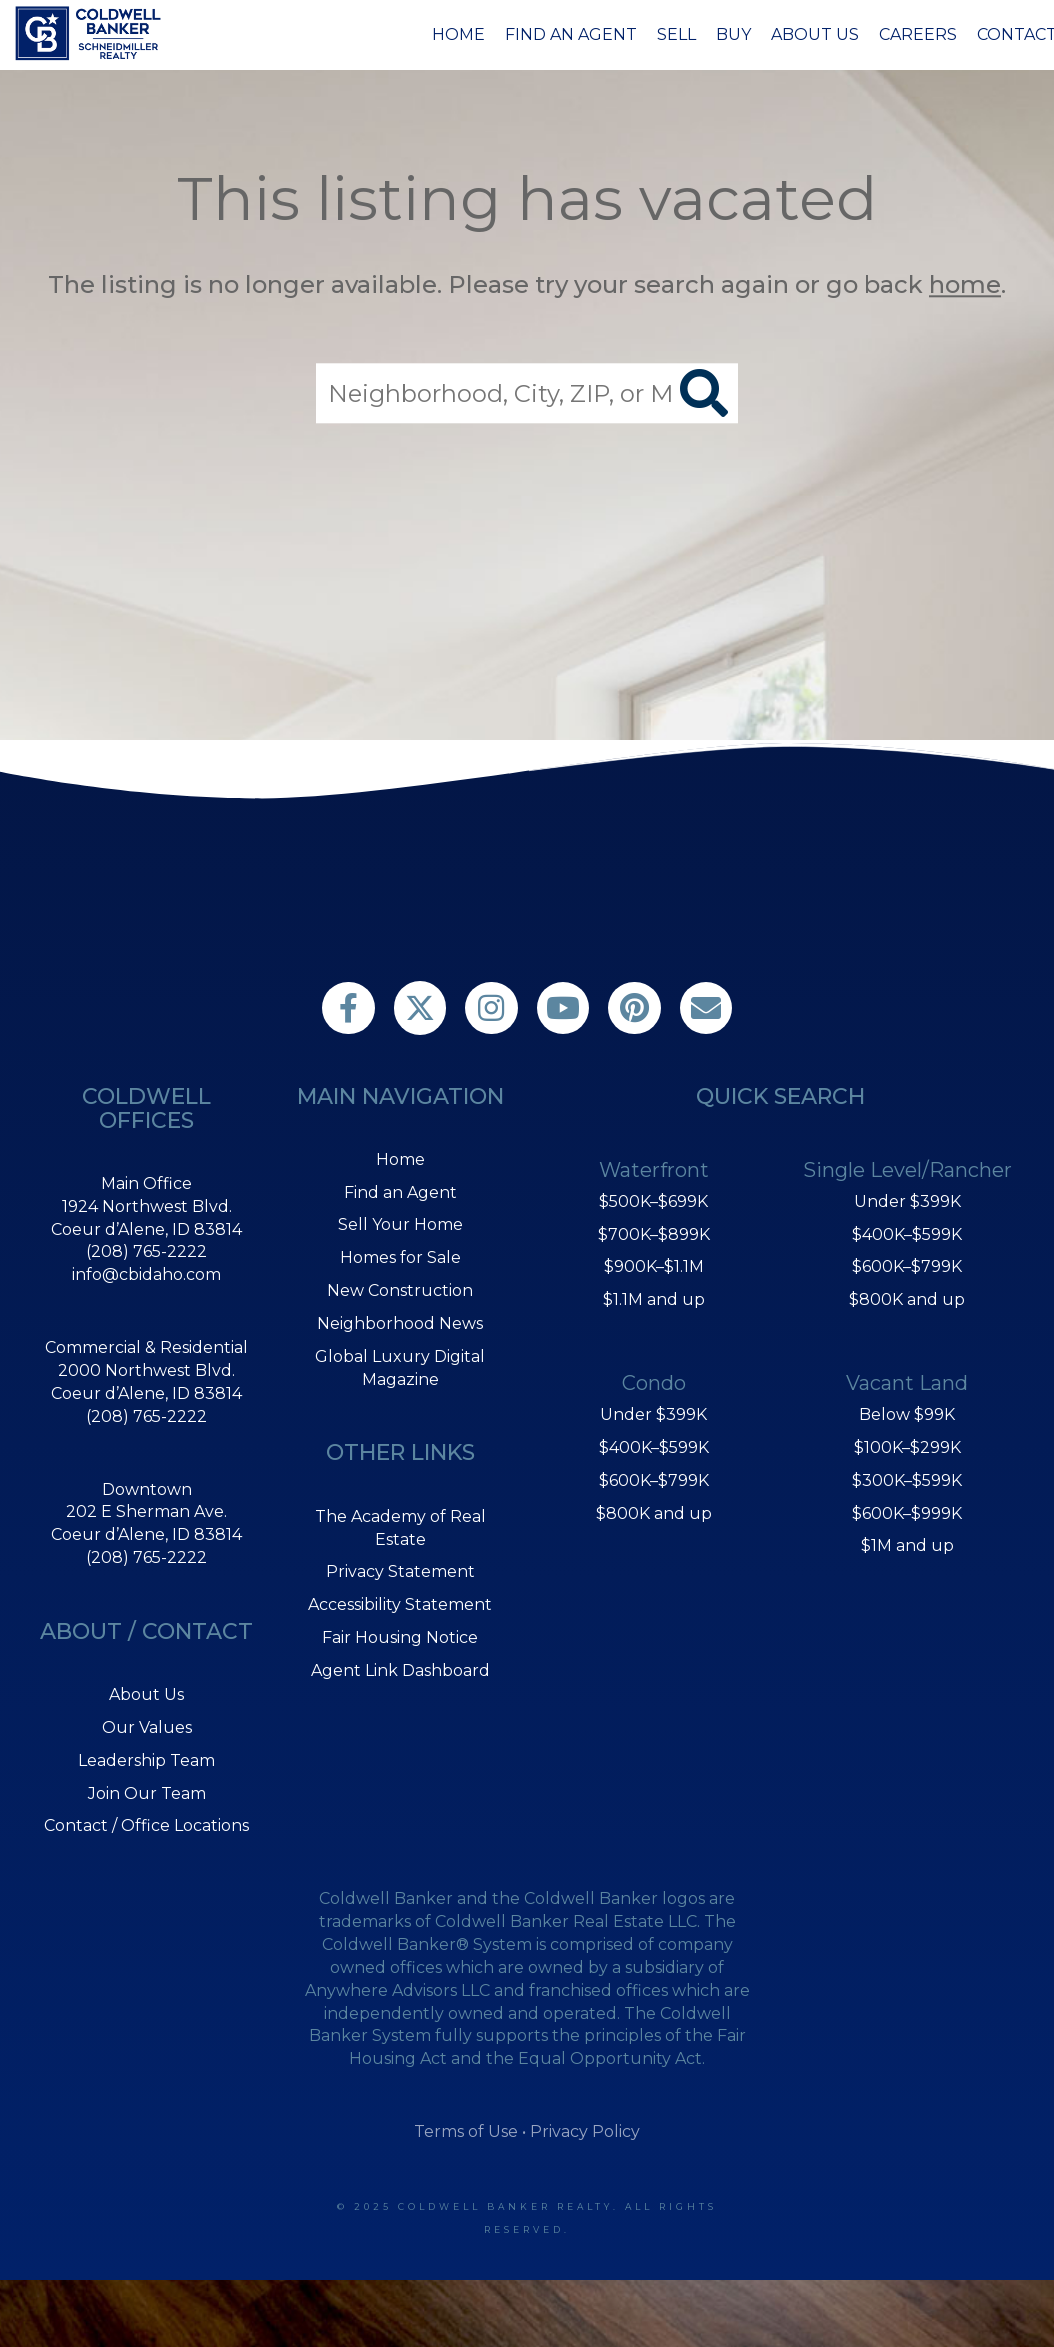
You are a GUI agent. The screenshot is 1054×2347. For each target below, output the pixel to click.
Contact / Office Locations (146, 1825)
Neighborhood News (400, 1323)
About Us (815, 34)
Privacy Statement (400, 1571)
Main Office (146, 1183)
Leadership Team (146, 1760)
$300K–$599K (907, 1480)
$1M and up (907, 1545)
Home (458, 34)
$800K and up (654, 1513)
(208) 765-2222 (146, 1251)
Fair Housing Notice (400, 1637)
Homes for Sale (400, 1257)
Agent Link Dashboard (400, 1670)
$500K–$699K (653, 1201)
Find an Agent (571, 34)
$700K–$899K (654, 1234)
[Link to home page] (91, 33)
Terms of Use (466, 2131)
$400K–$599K (654, 1447)
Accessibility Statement (400, 1604)
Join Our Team (147, 1793)
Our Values (147, 1727)
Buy (733, 34)
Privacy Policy (585, 2131)
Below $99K (907, 1414)
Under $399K (653, 1414)
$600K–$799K (654, 1480)
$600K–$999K (907, 1513)
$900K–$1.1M (654, 1266)
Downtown (147, 1489)
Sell (676, 34)
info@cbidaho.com (146, 1274)
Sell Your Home (400, 1224)
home (965, 284)
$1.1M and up (654, 1299)
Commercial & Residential (146, 1347)
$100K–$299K (907, 1447)
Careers (918, 34)
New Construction (400, 1290)
